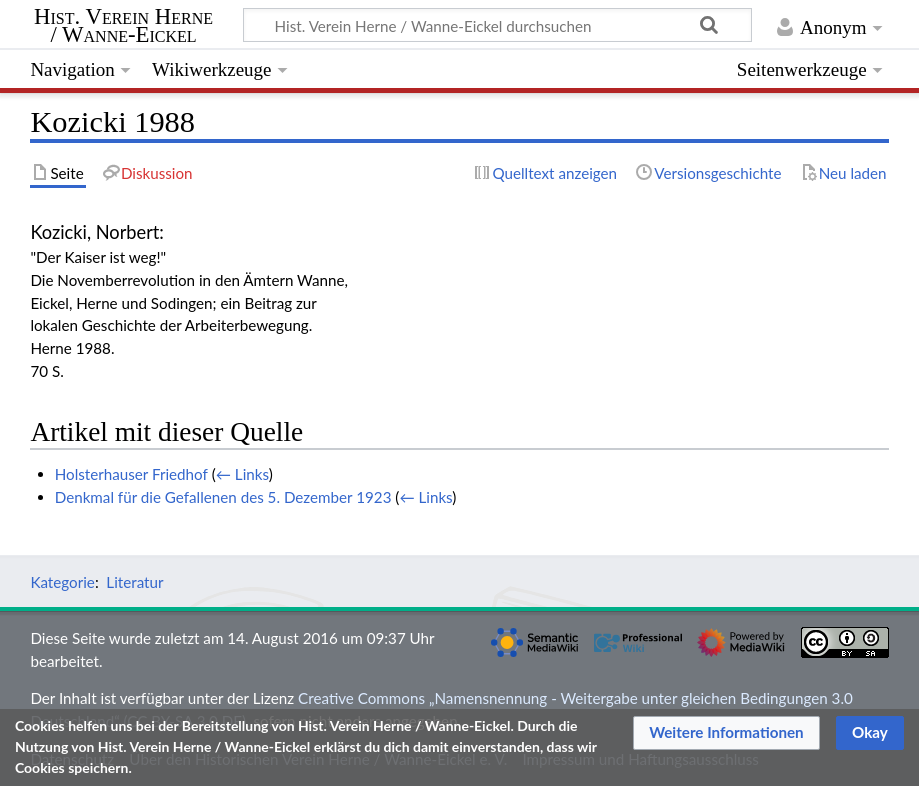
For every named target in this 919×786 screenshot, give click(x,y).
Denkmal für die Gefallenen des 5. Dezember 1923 (223, 497)
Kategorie (62, 582)
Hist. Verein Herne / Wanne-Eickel (123, 26)
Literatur (134, 582)
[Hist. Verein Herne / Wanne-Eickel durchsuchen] (497, 25)
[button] (726, 733)
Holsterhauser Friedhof (131, 474)
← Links (242, 474)
